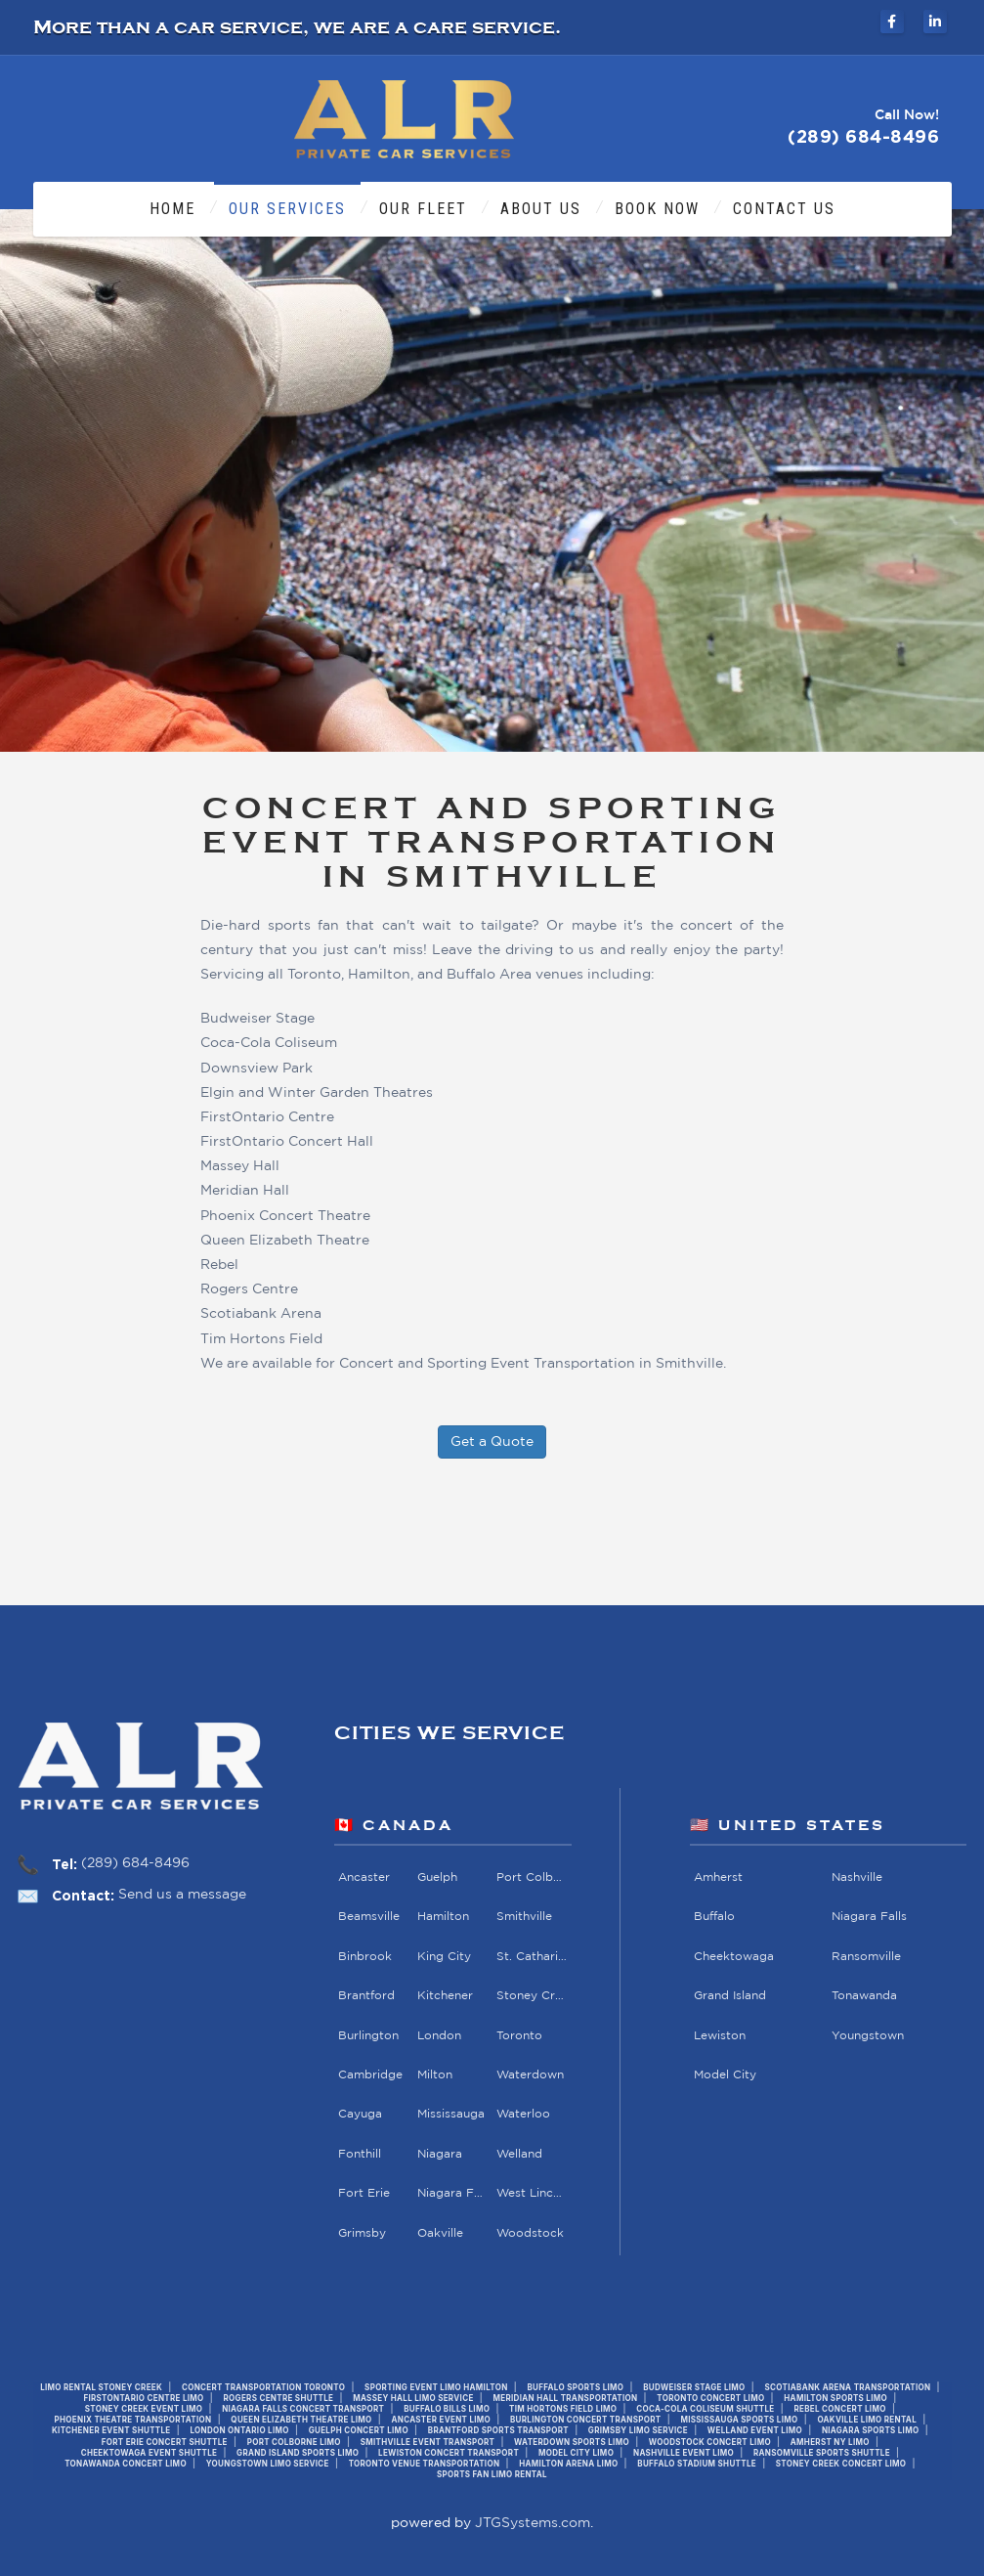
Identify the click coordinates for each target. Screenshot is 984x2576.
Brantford (366, 1995)
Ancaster (364, 1877)
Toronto (519, 2035)
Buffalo (714, 1916)
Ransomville (866, 1956)
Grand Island (730, 1995)
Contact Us (784, 208)
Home (172, 208)
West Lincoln (532, 2193)
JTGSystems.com (532, 2523)
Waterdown (530, 2075)
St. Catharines (532, 1956)
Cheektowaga (734, 1956)
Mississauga (451, 2114)
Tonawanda (864, 1995)
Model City (725, 2075)
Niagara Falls (453, 2193)
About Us (540, 208)
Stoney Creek (532, 1995)
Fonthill (359, 2154)
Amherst (718, 1877)
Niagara (439, 2154)
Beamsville (369, 1916)
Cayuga (360, 2114)
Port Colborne (532, 1877)
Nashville (857, 1877)
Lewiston (720, 2035)
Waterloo (523, 2114)
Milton (434, 2075)
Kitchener (445, 1995)
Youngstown (868, 2035)
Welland (519, 2154)
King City (444, 1956)
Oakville (440, 2233)
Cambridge (370, 2075)
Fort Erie (364, 2193)
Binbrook (365, 1956)
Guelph (437, 1877)
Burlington (368, 2035)
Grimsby (362, 2233)
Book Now (657, 208)
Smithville (524, 1916)
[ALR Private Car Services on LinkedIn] (935, 22)
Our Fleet (423, 208)
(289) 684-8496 (135, 1863)
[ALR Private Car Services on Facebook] (892, 22)
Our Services (287, 208)
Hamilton (443, 1916)
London (439, 2035)
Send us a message (182, 1894)
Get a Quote (492, 1442)
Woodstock (530, 2233)
